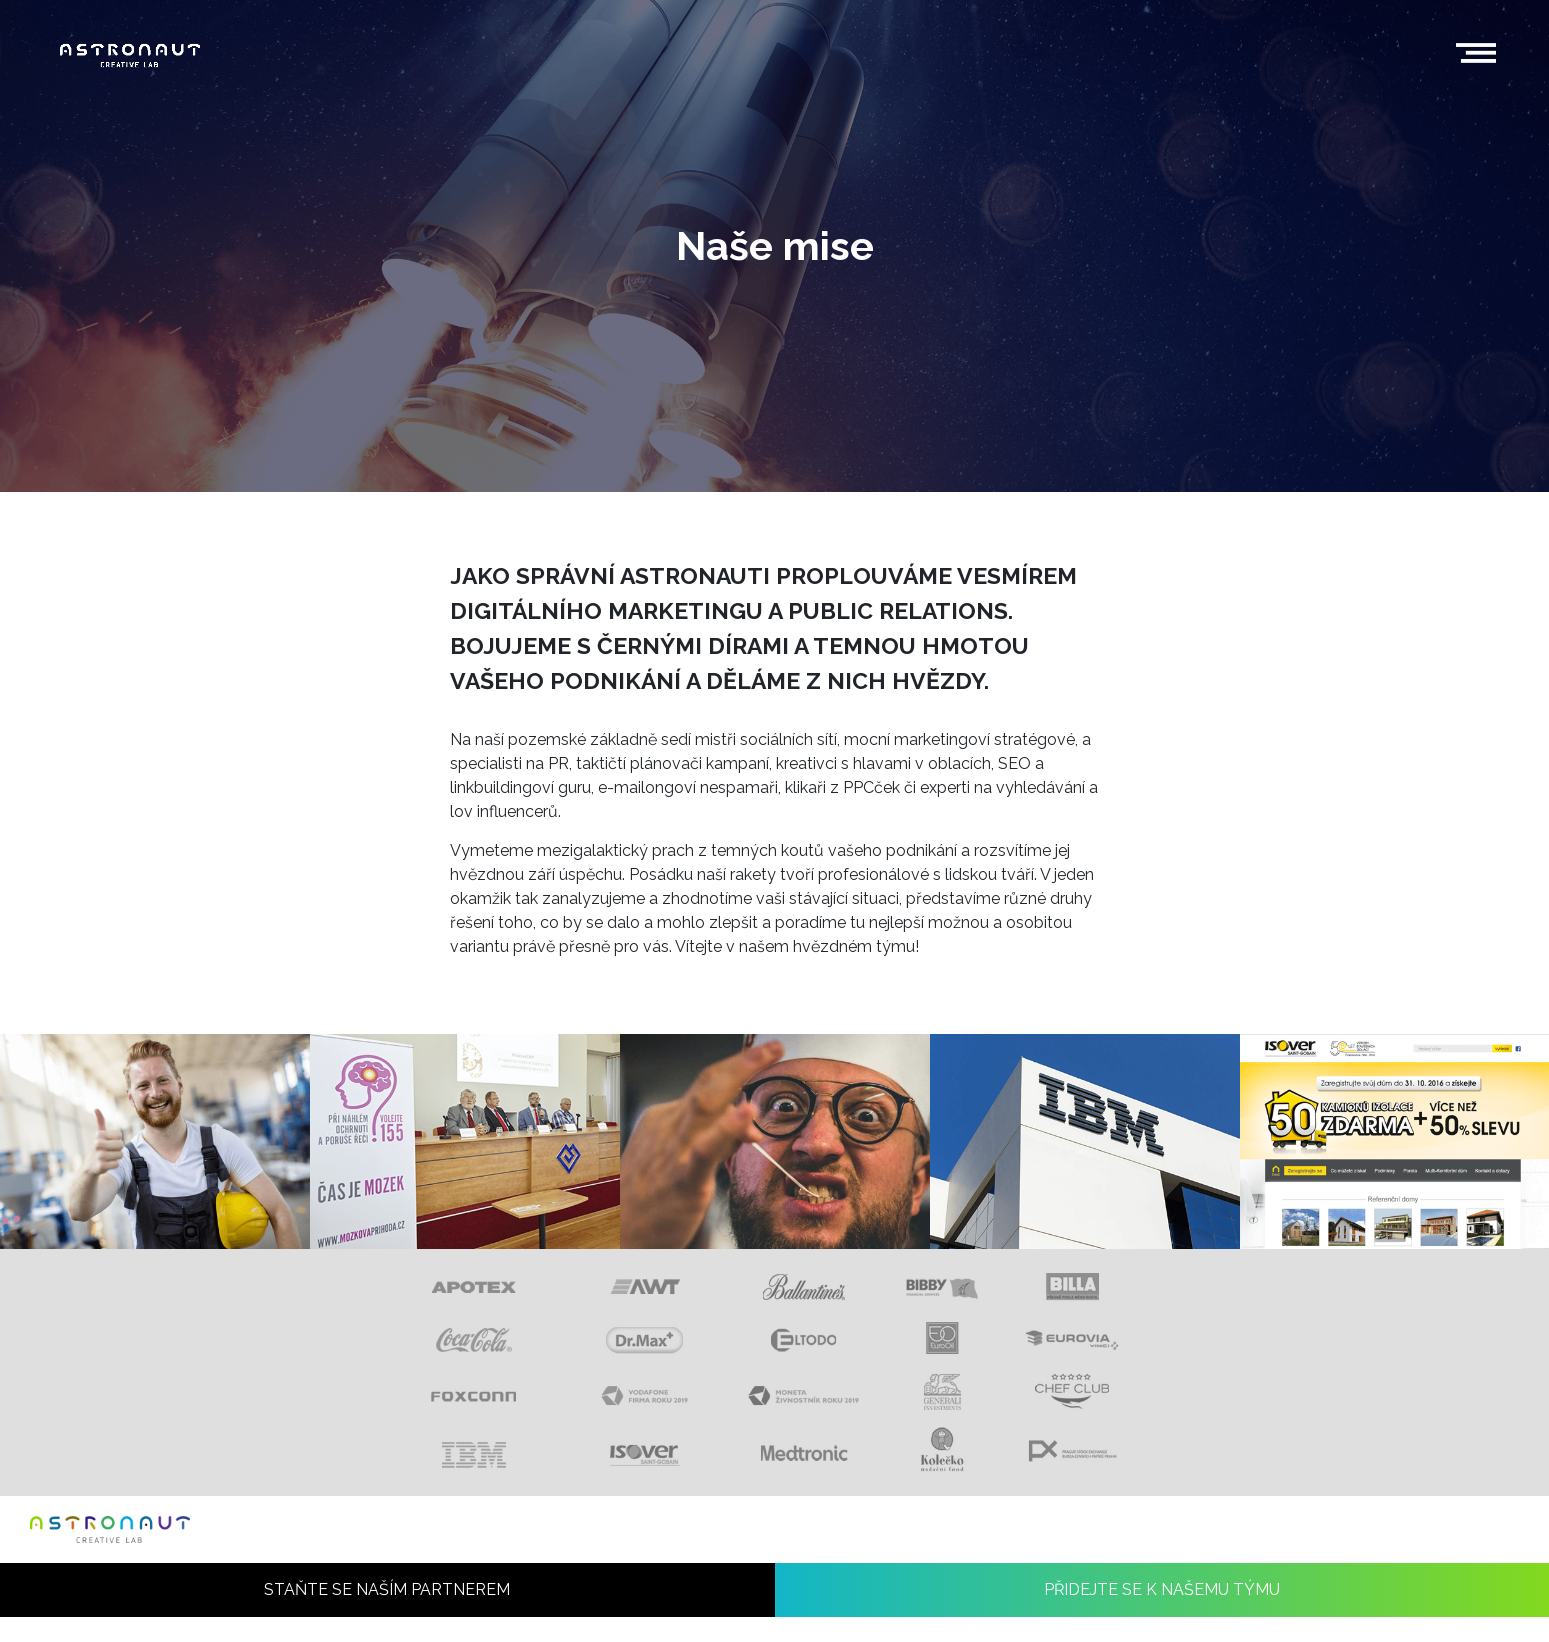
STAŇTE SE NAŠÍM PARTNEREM (387, 1614)
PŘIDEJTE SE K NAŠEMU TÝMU (1162, 1614)
